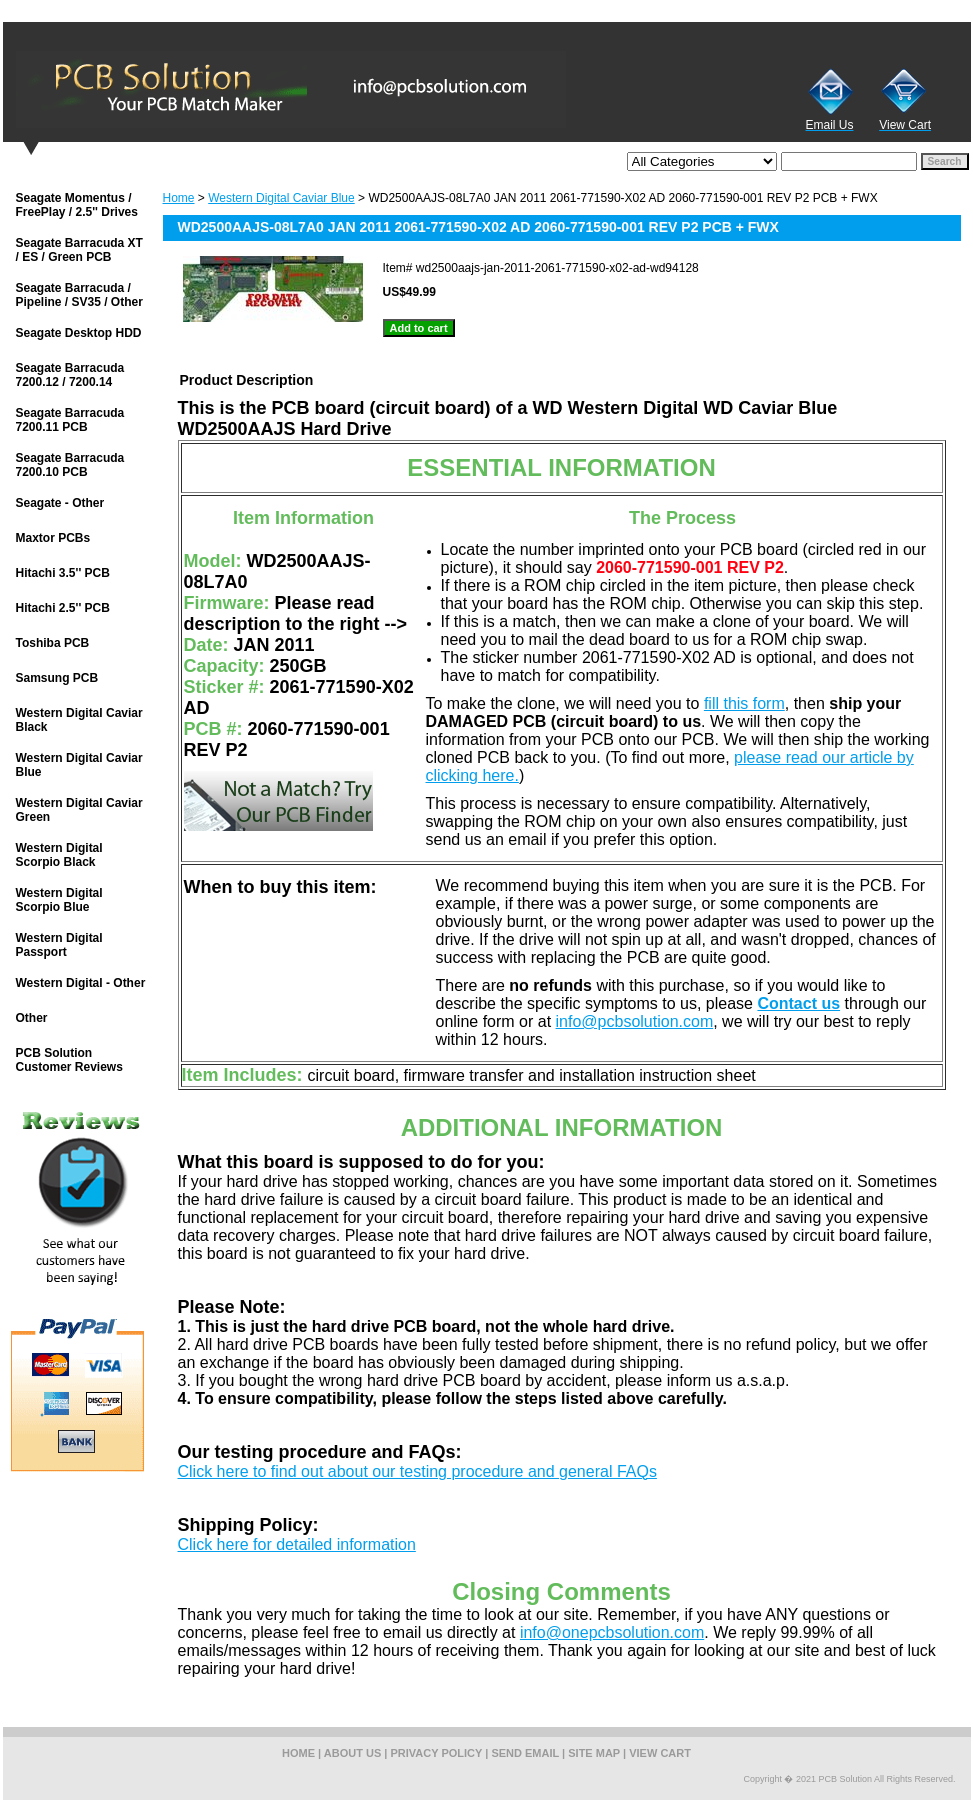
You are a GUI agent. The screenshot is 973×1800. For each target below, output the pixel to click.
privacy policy (437, 1753)
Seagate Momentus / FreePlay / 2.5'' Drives (77, 205)
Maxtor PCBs (53, 538)
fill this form (744, 703)
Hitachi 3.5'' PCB (63, 573)
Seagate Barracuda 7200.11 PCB (70, 420)
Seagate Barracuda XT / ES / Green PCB (79, 250)
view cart (660, 1753)
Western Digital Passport (59, 945)
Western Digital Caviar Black (79, 720)
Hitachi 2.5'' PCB (63, 608)
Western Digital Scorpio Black (59, 855)
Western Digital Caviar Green (79, 810)
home (298, 1753)
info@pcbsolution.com (635, 1021)
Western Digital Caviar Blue (281, 198)
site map (594, 1753)
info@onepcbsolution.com (612, 1632)
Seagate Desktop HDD (79, 333)
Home (179, 198)
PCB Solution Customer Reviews (69, 1060)
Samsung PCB (57, 678)
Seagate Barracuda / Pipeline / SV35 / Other (79, 295)
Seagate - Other (60, 503)
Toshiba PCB (53, 643)
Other (32, 1018)
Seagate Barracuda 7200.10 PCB (70, 465)
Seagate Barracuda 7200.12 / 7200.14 (70, 375)
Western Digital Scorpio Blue (59, 900)
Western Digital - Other (81, 983)
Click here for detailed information (297, 1544)
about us (352, 1753)
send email (525, 1753)
